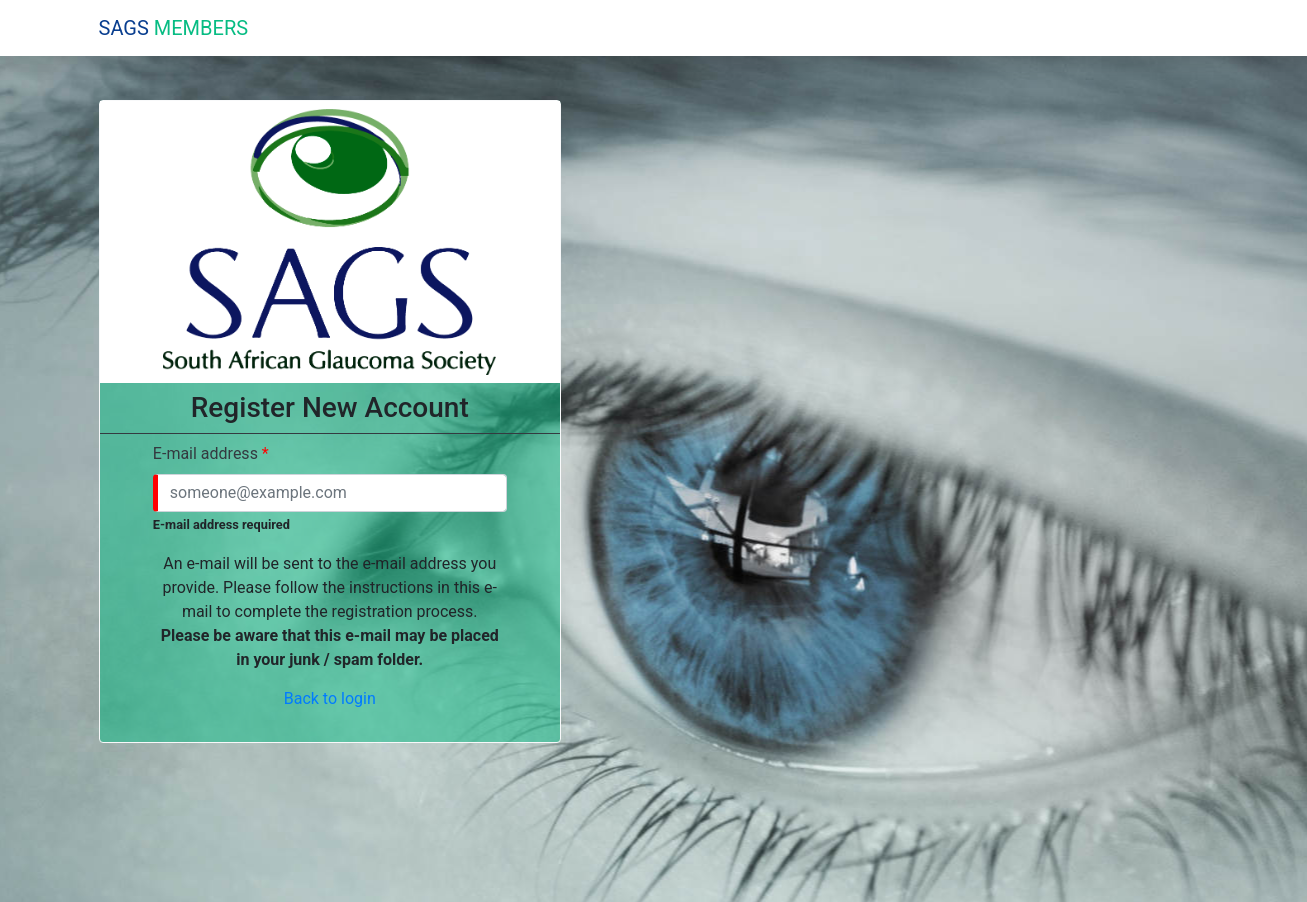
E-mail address (205, 453)
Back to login (330, 698)
